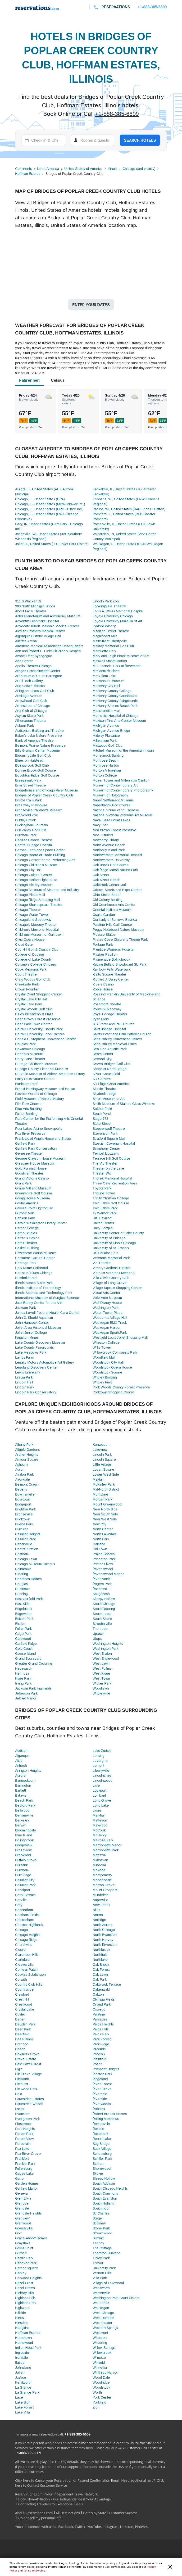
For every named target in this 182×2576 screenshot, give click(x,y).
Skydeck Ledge (104, 1094)
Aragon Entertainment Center (37, 671)
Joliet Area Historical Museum (38, 1327)
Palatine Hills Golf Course (112, 924)
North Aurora (103, 1925)
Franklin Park (25, 2163)
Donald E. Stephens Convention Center (45, 1039)
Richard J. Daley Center (111, 979)
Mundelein (101, 1895)
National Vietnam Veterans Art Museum (123, 815)
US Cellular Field (105, 1253)
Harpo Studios (26, 1233)
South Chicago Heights (110, 2188)
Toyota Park (102, 1188)
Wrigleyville (101, 1693)
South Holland (103, 2203)
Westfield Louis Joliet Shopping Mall (120, 1337)
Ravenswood (103, 1569)
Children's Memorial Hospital (37, 929)
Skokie (98, 2173)
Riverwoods (102, 2104)
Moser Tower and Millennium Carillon (121, 780)
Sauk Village (102, 2149)
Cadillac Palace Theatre (33, 840)
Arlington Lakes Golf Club (34, 691)
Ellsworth (22, 2079)
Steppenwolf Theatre (109, 1128)
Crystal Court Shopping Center (38, 994)
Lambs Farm (24, 1357)
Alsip (18, 1760)
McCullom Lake (104, 676)
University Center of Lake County (118, 1233)
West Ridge (101, 1673)
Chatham (22, 1554)
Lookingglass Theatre (109, 606)
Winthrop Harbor (105, 2372)
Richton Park (102, 2074)
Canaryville (23, 1544)
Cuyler (20, 2014)
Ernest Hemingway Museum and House (45, 1089)
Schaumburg (102, 2153)
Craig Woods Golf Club (32, 979)
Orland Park (102, 2004)
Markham (99, 1815)
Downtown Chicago (30, 1049)
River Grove (102, 2089)
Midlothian (100, 1860)
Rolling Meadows (106, 2119)
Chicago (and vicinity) (139, 169)
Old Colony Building (108, 900)
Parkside (99, 2049)
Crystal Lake (24, 2009)
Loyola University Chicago (113, 616)
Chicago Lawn (26, 1559)
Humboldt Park (26, 1278)
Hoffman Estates (27, 174)
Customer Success (123, 2513)
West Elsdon (102, 1653)
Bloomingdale (25, 1830)
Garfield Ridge (26, 1643)
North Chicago (104, 1930)
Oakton (98, 1994)
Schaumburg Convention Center (117, 1039)
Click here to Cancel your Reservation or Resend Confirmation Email (67, 2480)
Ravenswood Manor (108, 1574)
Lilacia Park (24, 1377)
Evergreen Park (27, 2119)
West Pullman (103, 1668)
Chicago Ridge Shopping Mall (37, 900)
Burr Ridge (23, 1875)
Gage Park (23, 1633)
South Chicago (104, 1604)
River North (101, 1579)
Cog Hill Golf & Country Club (36, 949)
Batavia (21, 1795)
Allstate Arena (26, 641)
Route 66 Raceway (107, 1009)
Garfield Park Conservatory (36, 1148)
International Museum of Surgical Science (47, 1298)
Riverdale (100, 2094)
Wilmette (99, 2357)
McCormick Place (106, 671)
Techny (98, 2243)
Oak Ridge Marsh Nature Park (115, 870)
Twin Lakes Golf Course (111, 1203)
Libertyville (101, 1770)
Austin (19, 1469)
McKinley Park (103, 1484)
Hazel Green (25, 2288)
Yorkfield (99, 2402)
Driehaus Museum (29, 1054)
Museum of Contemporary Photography (123, 790)
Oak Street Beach (106, 880)
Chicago (21, 1930)
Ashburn (21, 1464)
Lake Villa (22, 2412)
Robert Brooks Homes (110, 2114)
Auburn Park (24, 725)
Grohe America (27, 1203)
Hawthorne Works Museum (35, 1253)
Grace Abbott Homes (31, 2238)
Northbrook (101, 1950)
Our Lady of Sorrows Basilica (115, 919)
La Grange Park (27, 2392)
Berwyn (21, 1825)
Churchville (23, 1945)
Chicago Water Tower (32, 915)
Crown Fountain (27, 989)
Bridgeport (23, 1504)
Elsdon (20, 1624)
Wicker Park (102, 1683)
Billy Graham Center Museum (37, 750)
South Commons (105, 2193)
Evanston (22, 2114)
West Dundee (103, 2318)
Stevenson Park (105, 1133)
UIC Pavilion (102, 1218)
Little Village (102, 1464)
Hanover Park (25, 2263)
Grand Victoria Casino (32, 1178)
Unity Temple (103, 1228)
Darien (20, 2019)
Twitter (80, 2526)
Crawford (22, 1994)
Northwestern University (111, 860)
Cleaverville (24, 1964)
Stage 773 (100, 1118)
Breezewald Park (28, 780)
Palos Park (101, 2034)
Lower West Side (106, 1474)
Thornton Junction (107, 2253)
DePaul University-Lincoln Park (39, 1029)
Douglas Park (25, 1044)
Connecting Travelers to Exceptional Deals (50, 2504)
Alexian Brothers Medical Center (40, 631)
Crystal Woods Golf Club (34, 1009)
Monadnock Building (108, 755)
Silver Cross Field (106, 1074)
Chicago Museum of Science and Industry (47, 890)
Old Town (100, 1549)
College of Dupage (29, 954)
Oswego (99, 2009)
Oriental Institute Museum (112, 910)
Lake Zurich (102, 1751)
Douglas (21, 1584)
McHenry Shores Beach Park (115, 706)
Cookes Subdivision (30, 1974)
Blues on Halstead (29, 760)
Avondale (22, 1479)
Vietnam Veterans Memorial (114, 1273)
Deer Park (23, 2029)
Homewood (24, 2343)
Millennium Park (105, 740)
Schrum (98, 2163)
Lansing (99, 1755)
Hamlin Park (24, 2258)
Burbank (21, 1865)
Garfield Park (25, 1143)
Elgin (19, 2069)
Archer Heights (26, 1454)
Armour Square (26, 1459)
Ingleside (22, 2352)
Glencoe (22, 2203)
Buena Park (24, 1524)
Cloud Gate (24, 944)
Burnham (22, 1870)
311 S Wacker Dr (28, 601)
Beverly (21, 1489)
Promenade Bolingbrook (111, 959)
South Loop (101, 1614)
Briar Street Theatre (30, 785)
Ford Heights (25, 2129)
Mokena (99, 1870)
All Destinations (68, 2513)
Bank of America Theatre (34, 740)
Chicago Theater (28, 910)
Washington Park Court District (116, 2298)
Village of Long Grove (110, 1283)
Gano (19, 2178)
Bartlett (20, 1790)
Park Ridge (101, 2044)
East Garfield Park (29, 1599)
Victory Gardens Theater (112, 1268)
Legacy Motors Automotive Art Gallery (44, 1362)
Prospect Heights (106, 2069)
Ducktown (22, 1589)
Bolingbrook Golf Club (32, 765)
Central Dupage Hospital (34, 845)
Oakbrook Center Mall (110, 885)
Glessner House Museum (34, 1163)
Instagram (110, 2526)
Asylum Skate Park (29, 716)
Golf (18, 2233)
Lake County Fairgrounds (34, 1347)
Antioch (21, 1765)
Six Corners (102, 1079)
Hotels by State (94, 2513)
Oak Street (101, 875)
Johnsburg (23, 2367)
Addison (21, 1751)
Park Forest (102, 2039)
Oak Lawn (100, 1974)
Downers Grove (27, 2054)
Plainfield (99, 2059)
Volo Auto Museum (107, 1298)
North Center (103, 1529)
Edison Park (24, 1619)
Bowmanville (25, 1494)
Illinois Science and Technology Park (43, 1293)
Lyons (97, 1810)
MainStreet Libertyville (110, 641)
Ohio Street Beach (107, 895)
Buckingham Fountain (31, 825)
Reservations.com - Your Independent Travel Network (56, 2494)
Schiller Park (102, 2158)
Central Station (26, 1549)
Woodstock (101, 2387)
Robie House (103, 989)
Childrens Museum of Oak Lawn (39, 934)
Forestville (23, 2144)
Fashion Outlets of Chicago (36, 1094)
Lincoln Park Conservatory (35, 1392)
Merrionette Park (106, 1850)
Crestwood (23, 2004)
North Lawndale (105, 1534)
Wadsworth (101, 2288)
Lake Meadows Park (30, 1352)
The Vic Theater (105, 1163)
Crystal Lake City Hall (31, 999)
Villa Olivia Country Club (111, 1278)
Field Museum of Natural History (39, 1099)
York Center (102, 2397)
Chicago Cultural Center (33, 875)
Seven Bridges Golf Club (112, 1064)
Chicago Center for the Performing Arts (45, 860)
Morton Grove (104, 1885)
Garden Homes (27, 2183)
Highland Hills (25, 2298)
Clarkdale (22, 1959)
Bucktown (22, 1519)
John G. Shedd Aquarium (34, 1317)
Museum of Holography (110, 795)
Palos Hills (101, 2029)
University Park (104, 2268)
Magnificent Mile (105, 636)
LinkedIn (126, 2526)
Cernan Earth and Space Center (40, 850)
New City (99, 1524)
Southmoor (101, 2208)
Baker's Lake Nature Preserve (38, 735)
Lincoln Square (104, 1459)
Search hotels (140, 140)
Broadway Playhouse (31, 805)
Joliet (19, 2372)
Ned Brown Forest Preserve (114, 830)
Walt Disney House (107, 1303)
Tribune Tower (104, 1193)
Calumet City (24, 1880)
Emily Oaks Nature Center (35, 1079)
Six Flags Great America (111, 1084)
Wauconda (101, 2303)
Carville (21, 1900)
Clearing (21, 1574)
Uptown (98, 1633)
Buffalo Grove (26, 1860)
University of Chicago (109, 1238)
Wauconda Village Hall (110, 1317)
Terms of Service (34, 2570)
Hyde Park (23, 1678)
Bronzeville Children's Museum (38, 810)
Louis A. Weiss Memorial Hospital (118, 611)
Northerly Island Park (109, 850)
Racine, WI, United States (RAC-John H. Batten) (129, 509)
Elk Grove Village (28, 2074)
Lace (19, 2397)
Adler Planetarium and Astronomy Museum (47, 616)
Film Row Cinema (28, 1104)
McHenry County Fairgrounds (115, 701)
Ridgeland (100, 2079)
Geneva (21, 2193)
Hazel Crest (24, 2283)
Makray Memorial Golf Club (113, 646)
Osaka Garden (104, 915)
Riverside (100, 2099)
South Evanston (105, 2198)
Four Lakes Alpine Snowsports (38, 1128)
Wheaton (100, 2338)
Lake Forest (24, 2407)
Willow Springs (104, 2348)
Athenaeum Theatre (30, 721)
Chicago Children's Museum (36, 865)
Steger (98, 2218)
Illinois (112, 169)
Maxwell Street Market (110, 661)
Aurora (20, 1775)
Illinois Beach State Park (34, 1283)
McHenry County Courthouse (115, 696)
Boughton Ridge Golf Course (37, 775)
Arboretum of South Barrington (38, 676)
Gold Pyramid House (31, 1168)
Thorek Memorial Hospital (112, 1178)
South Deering (104, 1609)
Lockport (99, 1790)
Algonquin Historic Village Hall (38, 636)
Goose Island (25, 1653)
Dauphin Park (25, 2024)
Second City (102, 1059)
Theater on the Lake (108, 1168)
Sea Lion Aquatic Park (110, 1049)
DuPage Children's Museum (36, 1064)
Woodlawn (101, 1688)
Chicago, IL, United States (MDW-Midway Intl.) (50, 504)
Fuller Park (23, 1629)
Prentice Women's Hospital (113, 949)
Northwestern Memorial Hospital (117, 855)
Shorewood (102, 2168)
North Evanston (105, 1935)
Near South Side (105, 1514)
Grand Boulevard (28, 1658)
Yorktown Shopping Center (113, 1392)
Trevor (98, 2263)
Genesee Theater (29, 1153)
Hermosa (22, 1673)
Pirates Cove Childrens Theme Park (120, 939)
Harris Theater (26, 1243)
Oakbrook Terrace (107, 1984)
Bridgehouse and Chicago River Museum (46, 790)
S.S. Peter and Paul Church (113, 1024)
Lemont (98, 1765)
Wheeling (100, 2343)
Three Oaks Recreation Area (115, 1183)
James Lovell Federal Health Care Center (47, 1313)
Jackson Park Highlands (33, 1688)
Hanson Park (25, 1218)
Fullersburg (23, 2168)
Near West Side (105, 1519)
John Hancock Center (32, 1322)
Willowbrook (102, 2352)
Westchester (102, 2323)
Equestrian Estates (29, 2099)
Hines (19, 2318)
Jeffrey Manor (25, 1698)
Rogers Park (102, 1584)
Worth (97, 2392)
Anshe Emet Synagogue (33, 656)
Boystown (22, 1499)
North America (48, 169)
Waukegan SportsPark (110, 1332)
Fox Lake (22, 2149)
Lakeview (100, 1449)
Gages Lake (24, 2173)
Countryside (24, 1989)
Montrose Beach (105, 760)
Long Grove (102, 1800)
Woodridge (101, 2382)
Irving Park (23, 1683)
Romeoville (101, 2124)
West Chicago (103, 2313)
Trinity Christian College (111, 1198)
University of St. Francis (111, 1248)
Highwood (23, 2308)
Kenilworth (23, 2382)
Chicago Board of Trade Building (40, 855)
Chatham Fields (27, 1915)
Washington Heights (108, 1643)
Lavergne (100, 1760)
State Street (102, 1123)
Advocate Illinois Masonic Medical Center (47, 626)
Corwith (21, 1979)
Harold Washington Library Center (41, 1223)
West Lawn (101, 1663)
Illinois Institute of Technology (38, 1288)
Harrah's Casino (27, 1238)
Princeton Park (104, 1559)
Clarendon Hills (26, 1954)
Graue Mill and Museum (33, 1188)
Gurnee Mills (25, 1213)
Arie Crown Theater (30, 686)
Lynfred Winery (104, 626)
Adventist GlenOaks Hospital (37, 621)
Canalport (22, 1890)
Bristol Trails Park (28, 800)
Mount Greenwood (107, 1504)
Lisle (96, 1785)
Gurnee (21, 2253)
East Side (22, 1604)
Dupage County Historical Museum (41, 1069)
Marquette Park (104, 651)
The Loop (100, 1629)
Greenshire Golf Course (33, 1193)
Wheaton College (106, 1342)
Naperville (100, 1900)
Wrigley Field (103, 1382)
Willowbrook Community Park (115, 1352)
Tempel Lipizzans (106, 1153)
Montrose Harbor (106, 765)
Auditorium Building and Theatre (39, 730)
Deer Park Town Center (33, 1024)
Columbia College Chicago (35, 964)
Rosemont (100, 2134)
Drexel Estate (25, 2059)
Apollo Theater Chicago (33, 666)
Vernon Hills (102, 2273)
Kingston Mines (27, 1337)
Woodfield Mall (104, 1357)
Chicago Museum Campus (35, 1564)
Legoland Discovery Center (36, 1367)
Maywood (100, 1825)
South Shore (102, 1619)
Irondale (21, 2357)
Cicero (20, 1950)
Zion (96, 2407)
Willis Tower (102, 1347)
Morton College (105, 775)
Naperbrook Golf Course (112, 805)
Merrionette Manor (107, 1845)
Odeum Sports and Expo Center (117, 890)
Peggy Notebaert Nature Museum (118, 929)
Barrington (23, 1785)
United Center (103, 1223)
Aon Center (24, 661)
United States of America (83, 169)
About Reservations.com (34, 2513)
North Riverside (105, 1945)
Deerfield (22, 2034)
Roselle (98, 2129)
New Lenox (101, 1905)
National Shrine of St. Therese (116, 810)
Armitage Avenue (28, 696)
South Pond (102, 1114)
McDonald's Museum (108, 681)
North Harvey (103, 1940)
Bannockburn (25, 1780)
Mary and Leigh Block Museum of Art (121, 656)
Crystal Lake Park (28, 1004)
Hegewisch (23, 1668)
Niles (96, 1910)
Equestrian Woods (29, 2104)
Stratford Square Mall (109, 1138)
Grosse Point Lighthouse (34, 1208)
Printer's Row (103, 1564)
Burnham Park (25, 835)
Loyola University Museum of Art (117, 621)
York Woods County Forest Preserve (121, 1387)
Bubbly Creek (25, 820)
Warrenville (101, 2293)
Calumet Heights (27, 1534)
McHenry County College (112, 691)
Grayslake (23, 2243)
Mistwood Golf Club (107, 745)
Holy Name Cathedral (31, 1268)
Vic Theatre (102, 1263)
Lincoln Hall (24, 1382)
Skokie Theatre (104, 1089)
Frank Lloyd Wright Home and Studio (43, 1138)
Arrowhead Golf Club (31, 701)
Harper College (27, 1228)
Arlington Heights (28, 1770)
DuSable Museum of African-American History (50, 1074)
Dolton (20, 2049)
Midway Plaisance (106, 735)
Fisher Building (26, 1114)
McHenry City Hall (106, 686)
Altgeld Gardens (27, 1449)
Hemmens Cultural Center (35, 1258)
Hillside (20, 2313)
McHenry (100, 1835)
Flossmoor (23, 2124)
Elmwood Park (26, 2089)
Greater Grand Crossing (33, 1663)
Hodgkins (22, 2328)
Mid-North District (106, 1489)
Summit (98, 2238)
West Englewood (106, 1658)
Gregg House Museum (32, 1198)
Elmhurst (21, 2084)
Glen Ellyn (23, 2198)
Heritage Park (25, 1263)
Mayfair (98, 1479)
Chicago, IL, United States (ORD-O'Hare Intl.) (49, 509)
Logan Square (103, 1469)
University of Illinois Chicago (114, 1243)
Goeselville (24, 2228)
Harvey (20, 2273)
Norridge (99, 1920)
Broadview (23, 1850)
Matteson (100, 1820)
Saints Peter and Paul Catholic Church (122, 1034)
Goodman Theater (29, 1173)
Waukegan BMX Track (110, 1322)
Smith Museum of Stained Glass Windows (124, 1104)
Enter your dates (91, 304)
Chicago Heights (27, 1935)
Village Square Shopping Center (117, 1288)
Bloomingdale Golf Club (33, 755)
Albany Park (24, 1444)
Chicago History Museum (34, 885)
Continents (23, 169)
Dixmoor (21, 2044)
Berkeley (22, 1820)
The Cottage (102, 2248)
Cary (18, 1905)
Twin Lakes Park (105, 1208)
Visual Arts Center (106, 1293)
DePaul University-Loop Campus (40, 1034)
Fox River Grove (28, 2153)
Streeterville (102, 1624)
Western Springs (105, 2328)
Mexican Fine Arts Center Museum (119, 721)
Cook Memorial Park (30, 969)
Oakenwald (101, 1989)
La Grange (23, 2387)
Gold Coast (23, 1648)
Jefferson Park (26, 1693)
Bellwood (22, 1810)
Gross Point (24, 2248)
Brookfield (23, 1855)
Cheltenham (24, 1920)
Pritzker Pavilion (105, 954)
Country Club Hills (28, 1984)
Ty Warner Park (104, 1213)
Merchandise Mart (106, 711)
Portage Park (103, 944)
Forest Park (24, 2134)
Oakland (99, 1544)
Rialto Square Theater (109, 974)
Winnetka (100, 2367)
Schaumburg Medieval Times (115, 1044)
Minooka (99, 1865)
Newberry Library (106, 840)
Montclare (100, 1494)
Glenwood (23, 2223)
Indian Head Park (28, 2348)
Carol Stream (25, 1895)
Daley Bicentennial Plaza (34, 1014)
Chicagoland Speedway (33, 919)
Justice (20, 2377)
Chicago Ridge (26, 1940)
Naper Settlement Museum (113, 800)
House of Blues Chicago (34, 1273)
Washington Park (105, 1308)
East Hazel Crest (28, 2064)
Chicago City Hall (28, 870)
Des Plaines (24, 2039)
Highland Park (25, 2303)
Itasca (19, 2362)
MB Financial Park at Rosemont (117, 666)
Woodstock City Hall (108, 1362)
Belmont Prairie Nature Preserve (40, 745)
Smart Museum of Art (109, 1099)
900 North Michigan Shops (35, 606)
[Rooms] (92, 140)
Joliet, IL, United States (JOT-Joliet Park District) (52, 544)
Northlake (100, 1959)
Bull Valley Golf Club (30, 830)
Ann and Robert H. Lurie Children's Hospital (48, 651)
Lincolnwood (102, 1780)
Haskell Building (27, 1248)
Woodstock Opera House (112, 1367)
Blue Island (23, 1835)
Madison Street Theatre (111, 631)
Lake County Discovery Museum (40, 1342)
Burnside (22, 1529)
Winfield (99, 2362)
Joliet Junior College (31, 1332)
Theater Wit (102, 1173)
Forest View (24, 2139)
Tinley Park (101, 2258)
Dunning (21, 1594)
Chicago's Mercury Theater (36, 924)
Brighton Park (25, 1509)
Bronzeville (24, 1514)
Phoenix (99, 2054)
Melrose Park (103, 1840)
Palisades (100, 2019)
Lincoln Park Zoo (106, 601)
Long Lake (101, 1805)
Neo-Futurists (103, 835)
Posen (98, 2064)
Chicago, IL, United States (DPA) (40, 499)
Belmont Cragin (27, 1484)
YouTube (94, 2526)
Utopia (98, 1638)
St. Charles (101, 2213)
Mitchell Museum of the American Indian (123, 750)
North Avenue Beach (109, 845)
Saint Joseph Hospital (109, 1029)
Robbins (99, 2109)
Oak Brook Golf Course (111, 865)
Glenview (22, 2218)
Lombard (99, 1795)
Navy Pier (100, 825)
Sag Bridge (101, 2144)
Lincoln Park (24, 1387)
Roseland (100, 1589)
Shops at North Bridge (110, 1069)
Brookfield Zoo (26, 815)
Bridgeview (23, 1845)
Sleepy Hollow (104, 1599)
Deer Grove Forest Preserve (37, 1019)
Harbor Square (26, 2268)
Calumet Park (25, 1539)
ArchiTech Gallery (29, 681)
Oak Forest (101, 1969)
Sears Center (103, 1054)
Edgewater (23, 1614)
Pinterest (142, 2526)
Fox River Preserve (30, 1133)
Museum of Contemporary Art (115, 785)
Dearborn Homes (28, 1579)
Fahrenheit (29, 380)
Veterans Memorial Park (111, 1258)
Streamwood (102, 2233)
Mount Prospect (105, 1890)
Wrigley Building (105, 1377)
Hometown (23, 2338)
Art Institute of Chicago (32, 706)
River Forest (102, 2084)
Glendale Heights (28, 2213)
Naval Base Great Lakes (111, 820)
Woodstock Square (107, 1372)
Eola (18, 2094)
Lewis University (27, 1372)
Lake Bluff (22, 2402)
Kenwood (100, 1444)
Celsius (58, 380)
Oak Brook (101, 1964)
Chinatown (23, 1569)
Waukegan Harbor (107, 1327)
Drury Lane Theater (30, 1059)
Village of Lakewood (108, 2283)
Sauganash (101, 1594)
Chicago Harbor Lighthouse (36, 880)
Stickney (99, 2223)
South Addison (104, 2183)
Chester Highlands (29, 1925)
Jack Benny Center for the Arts (39, 1303)
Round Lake (102, 2139)
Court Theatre (26, 974)
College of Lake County (33, 959)
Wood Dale (101, 2377)
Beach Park (24, 1800)
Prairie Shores (104, 1554)
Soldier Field (102, 1109)
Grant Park (23, 1183)
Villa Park (100, 2278)
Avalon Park (24, 1474)
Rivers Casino (103, 984)
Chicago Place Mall (30, 895)
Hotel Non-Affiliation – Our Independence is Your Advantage (64, 2499)
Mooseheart (102, 1880)
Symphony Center (106, 1148)
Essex (19, 2109)
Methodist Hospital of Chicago (116, 716)
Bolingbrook (24, 1840)
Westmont (100, 2333)
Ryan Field (101, 1019)
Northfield (100, 1954)
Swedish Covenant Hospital (114, 1143)
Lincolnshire (102, 1775)
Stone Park (101, 2228)
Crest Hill (22, 1999)
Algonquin (22, 1755)
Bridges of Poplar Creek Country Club (44, 795)
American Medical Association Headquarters (49, 646)
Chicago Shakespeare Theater (39, 905)
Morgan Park (102, 1499)
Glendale (22, 2208)
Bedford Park (25, 1805)
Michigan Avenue (106, 725)
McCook (99, 1830)
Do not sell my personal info (40, 2518)
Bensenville (24, 1815)
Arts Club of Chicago (31, 711)
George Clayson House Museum (40, 1158)
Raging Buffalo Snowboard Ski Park (119, 964)
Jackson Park (25, 1308)
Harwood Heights (28, 2278)
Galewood (23, 1638)
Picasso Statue (104, 934)
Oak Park (100, 1979)
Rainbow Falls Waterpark (112, 969)
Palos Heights (103, 2024)
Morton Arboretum (107, 770)
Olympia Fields (104, 1999)
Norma (98, 1915)
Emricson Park (26, 1084)
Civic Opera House (30, 939)
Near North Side (105, 1509)
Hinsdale (21, 2323)
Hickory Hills (24, 2293)
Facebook (65, 2526)
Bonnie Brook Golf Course (35, 770)
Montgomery (102, 1875)
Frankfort (22, 2158)
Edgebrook (23, 1609)
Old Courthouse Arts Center (114, 905)
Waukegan (101, 2308)
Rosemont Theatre (107, 1004)
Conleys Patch (26, 1969)
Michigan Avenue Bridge (111, 730)
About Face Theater (30, 611)
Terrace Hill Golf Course (111, 1158)
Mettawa (99, 1855)
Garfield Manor (26, 2188)
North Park (101, 1539)
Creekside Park (27, 984)
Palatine (99, 2014)
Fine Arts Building (28, 1109)
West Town (101, 1678)
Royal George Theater (110, 1014)
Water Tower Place (108, 1313)
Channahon (24, 1910)
